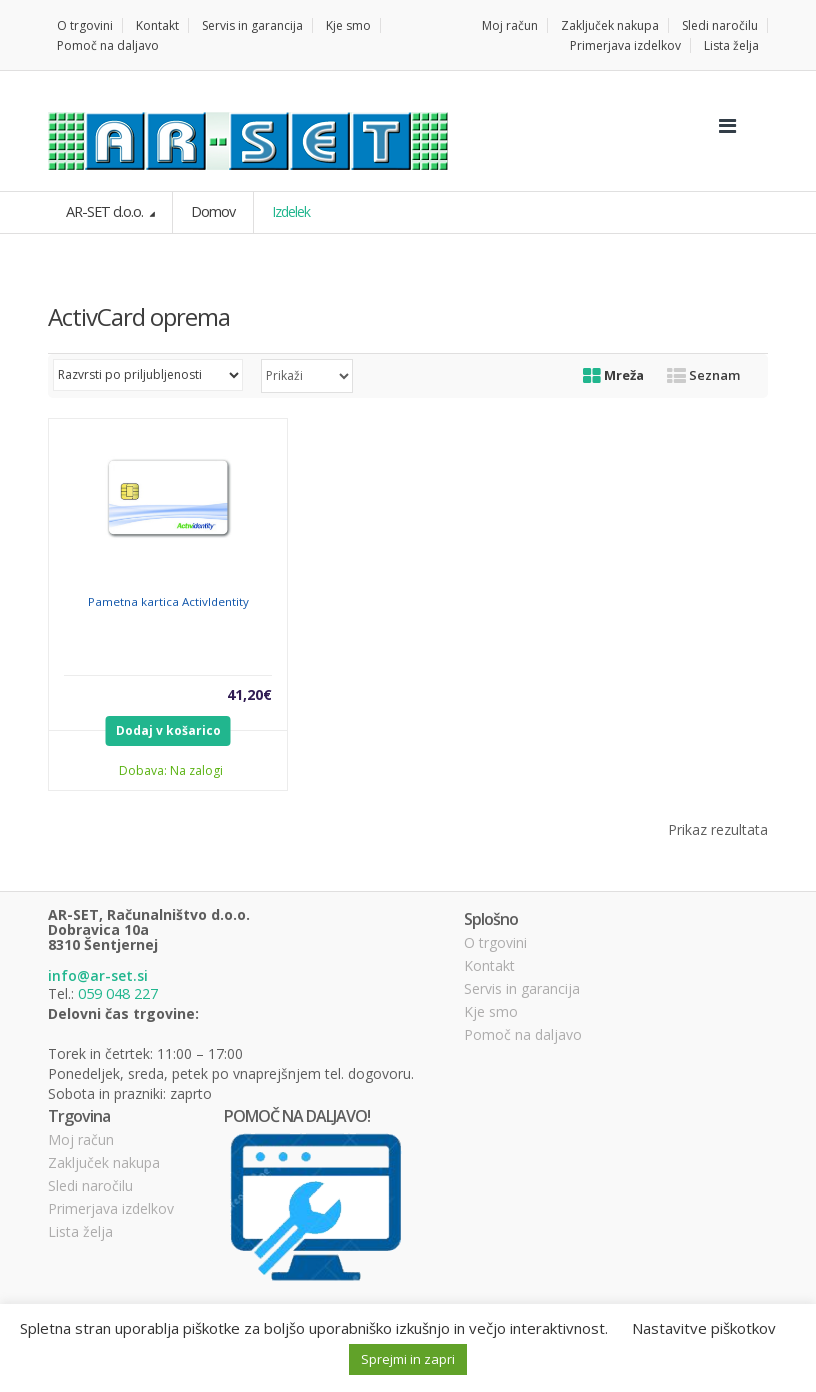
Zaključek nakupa (610, 25)
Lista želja (731, 45)
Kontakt (157, 25)
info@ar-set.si (98, 975)
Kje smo (348, 25)
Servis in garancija (252, 25)
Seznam (703, 374)
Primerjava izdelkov (625, 45)
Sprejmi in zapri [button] (408, 1359)
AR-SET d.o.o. (104, 211)
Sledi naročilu (720, 25)
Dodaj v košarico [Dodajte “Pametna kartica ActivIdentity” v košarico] (168, 729)
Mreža (613, 374)
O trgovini (85, 25)
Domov (210, 211)
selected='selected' (307, 375)
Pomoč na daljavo (108, 45)
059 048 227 (118, 992)
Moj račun (510, 25)
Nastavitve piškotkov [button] (704, 1328)
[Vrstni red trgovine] (148, 374)
